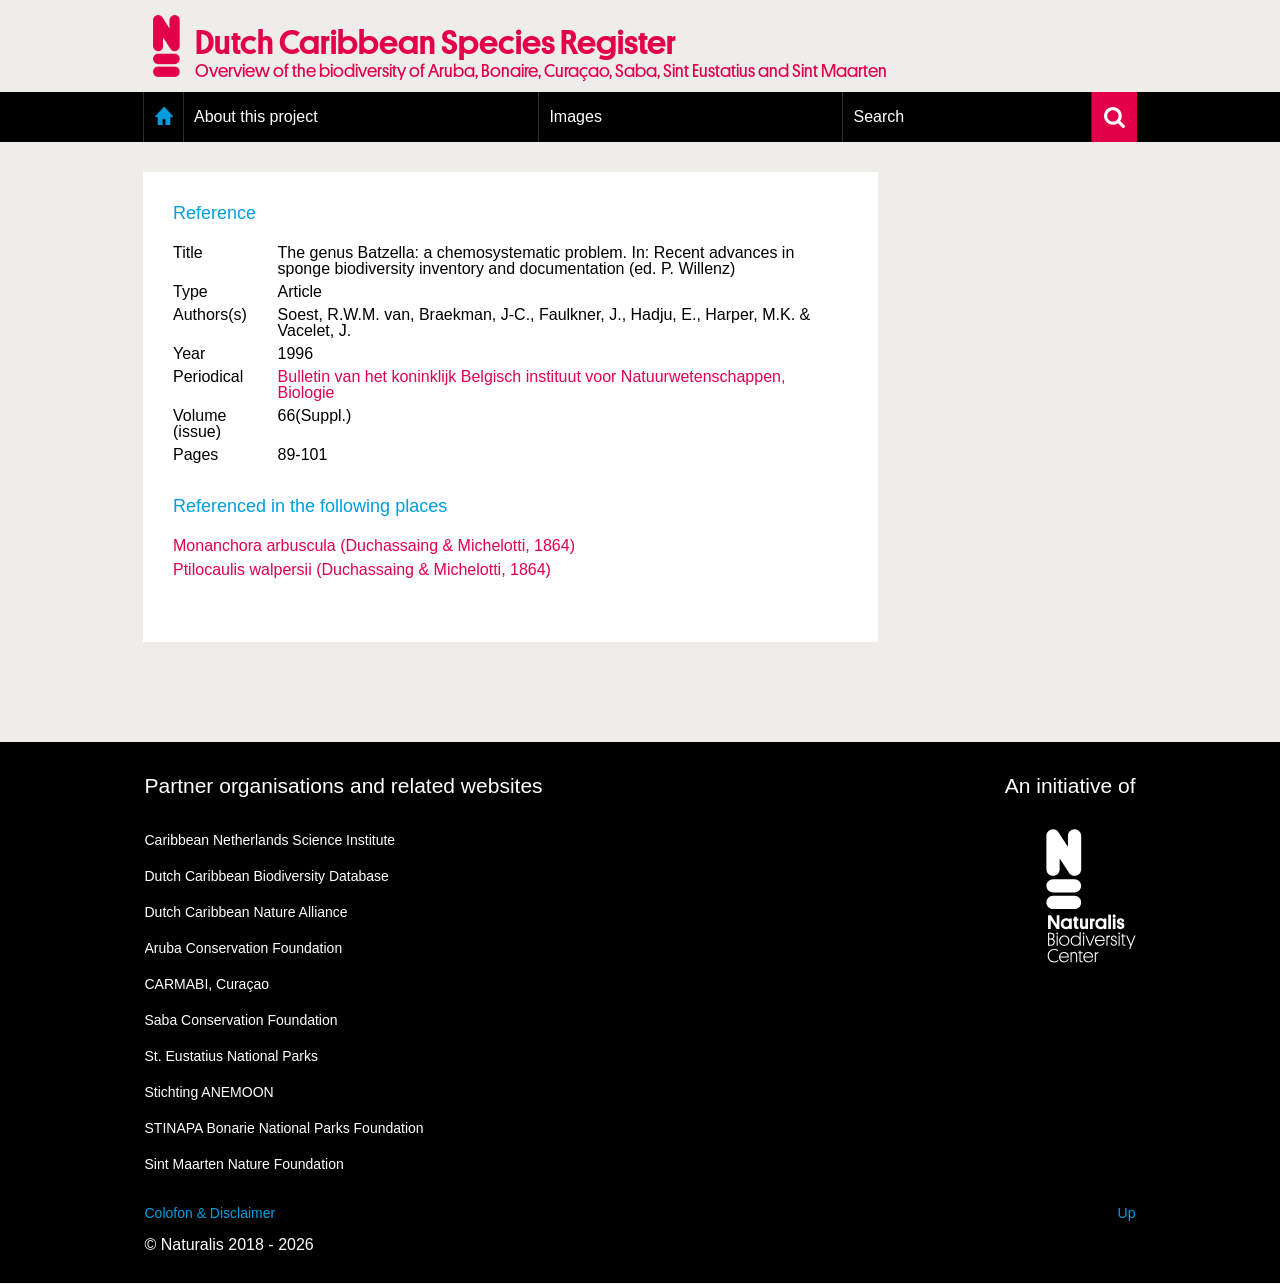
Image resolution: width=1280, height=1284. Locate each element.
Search (878, 116)
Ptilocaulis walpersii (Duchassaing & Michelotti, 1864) (362, 569)
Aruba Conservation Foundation (244, 948)
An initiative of (1070, 785)
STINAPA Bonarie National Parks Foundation (284, 1128)
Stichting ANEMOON (209, 1092)
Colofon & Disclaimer (210, 1213)
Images (575, 116)
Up (1127, 1213)
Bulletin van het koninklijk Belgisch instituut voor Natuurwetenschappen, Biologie (532, 384)
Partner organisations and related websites (344, 785)
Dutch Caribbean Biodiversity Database (267, 876)
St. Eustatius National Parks (232, 1056)
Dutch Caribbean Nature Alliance (246, 912)
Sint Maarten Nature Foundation (244, 1164)
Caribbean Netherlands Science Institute (270, 840)
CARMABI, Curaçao (207, 984)
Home (163, 117)
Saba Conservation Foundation (241, 1020)
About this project (256, 116)
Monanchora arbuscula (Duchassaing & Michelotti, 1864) (374, 545)
